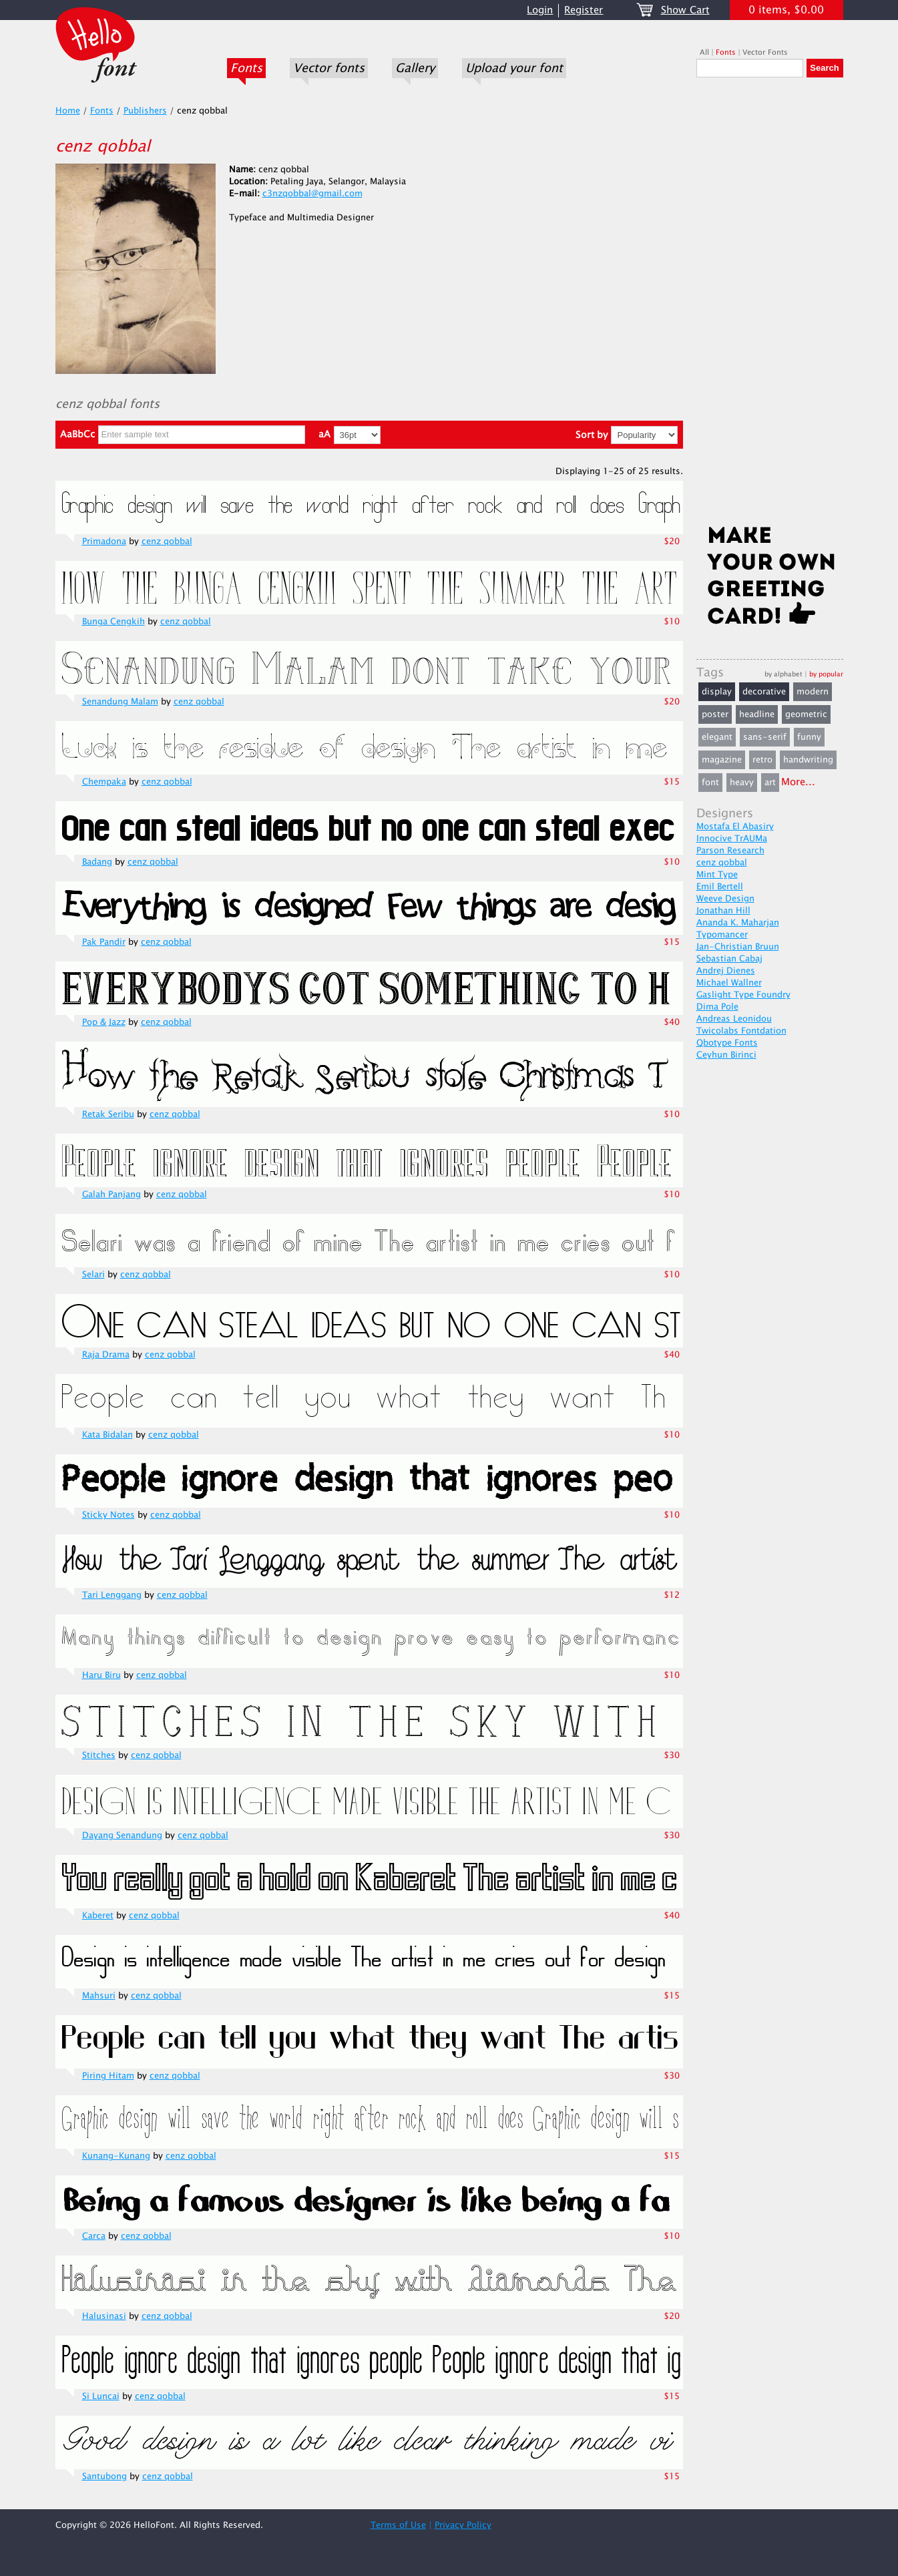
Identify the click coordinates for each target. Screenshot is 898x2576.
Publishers (145, 111)
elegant (717, 737)
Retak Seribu (108, 1114)
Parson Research (730, 850)
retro (762, 760)
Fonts (246, 68)
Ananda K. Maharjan (737, 922)
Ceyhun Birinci (726, 1055)
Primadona (104, 541)
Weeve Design (725, 898)
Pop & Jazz (104, 1022)
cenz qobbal (167, 541)
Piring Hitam (108, 2076)
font (710, 782)
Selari (93, 1274)
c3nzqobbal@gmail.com (312, 193)
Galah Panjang (111, 1194)
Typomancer (722, 934)
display (717, 691)
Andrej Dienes (725, 971)
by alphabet (783, 674)
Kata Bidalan (107, 1435)
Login (540, 10)
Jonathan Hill (723, 910)
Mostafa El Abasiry (735, 826)
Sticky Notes (108, 1515)
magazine (722, 760)
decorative (764, 691)
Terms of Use (398, 2525)
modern (813, 691)
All (704, 52)
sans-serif (765, 737)
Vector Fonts (765, 52)
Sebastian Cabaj (729, 958)
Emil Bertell (719, 886)
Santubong (104, 2476)
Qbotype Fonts (727, 1043)
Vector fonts (329, 68)
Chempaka (104, 782)
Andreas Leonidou (734, 1019)
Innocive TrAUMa (731, 838)
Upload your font (514, 68)
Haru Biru (101, 1675)
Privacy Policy (463, 2525)
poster (715, 714)
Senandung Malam (120, 701)
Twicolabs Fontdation (741, 1031)
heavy (742, 782)
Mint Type (717, 874)
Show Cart (685, 10)
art (770, 782)
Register (583, 10)
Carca (93, 2236)
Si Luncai (101, 2396)
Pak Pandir (104, 942)
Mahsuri (99, 1995)
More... (798, 782)
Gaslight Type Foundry (743, 995)
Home (67, 111)
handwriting (808, 760)
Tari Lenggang (112, 1595)
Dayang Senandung (122, 1835)
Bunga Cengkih (113, 621)
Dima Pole (717, 1007)
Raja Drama (106, 1354)
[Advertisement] (769, 305)
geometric (806, 714)
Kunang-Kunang (116, 2156)
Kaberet (98, 1915)
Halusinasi (104, 2316)
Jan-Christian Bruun (737, 946)
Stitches (99, 1755)
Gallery (415, 68)
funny (809, 737)
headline (756, 714)
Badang (97, 862)
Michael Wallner (729, 983)
